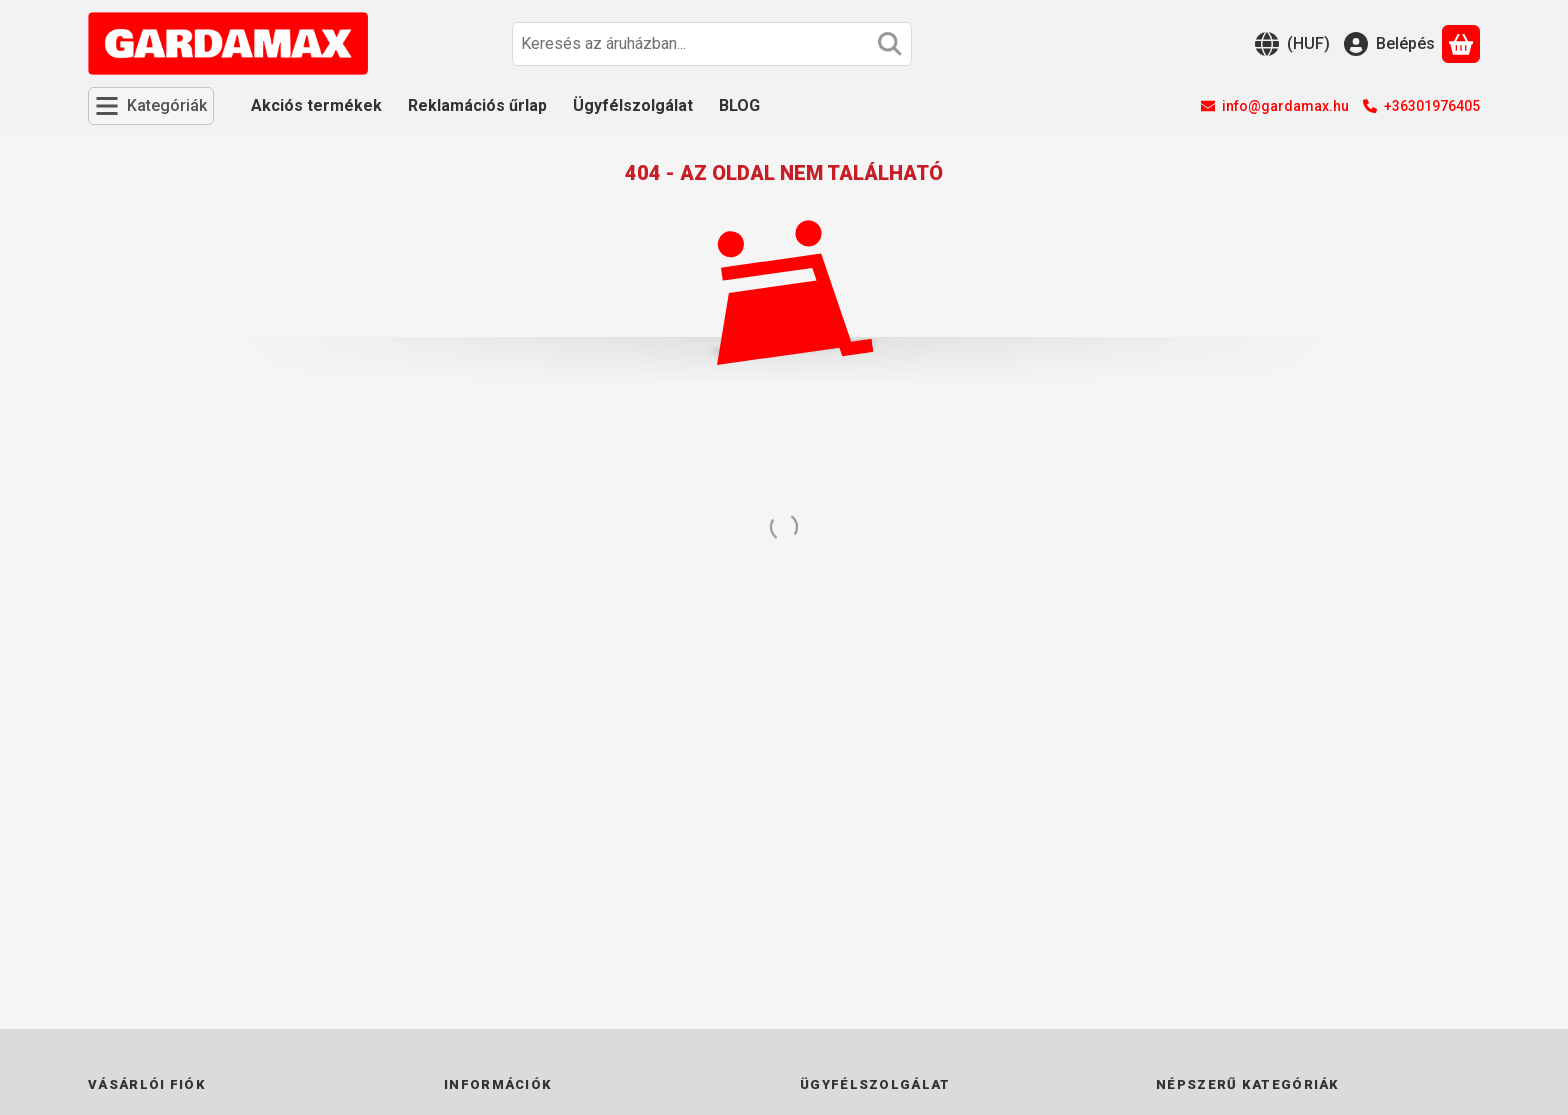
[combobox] (712, 44)
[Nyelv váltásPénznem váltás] (1292, 44)
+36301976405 (1432, 106)
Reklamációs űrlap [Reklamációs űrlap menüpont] (477, 105)
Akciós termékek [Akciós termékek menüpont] (316, 105)
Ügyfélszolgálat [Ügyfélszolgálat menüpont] (633, 105)
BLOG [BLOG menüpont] (739, 105)
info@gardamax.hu (1285, 106)
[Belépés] (1389, 44)
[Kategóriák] (151, 106)
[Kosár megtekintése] (1461, 44)
